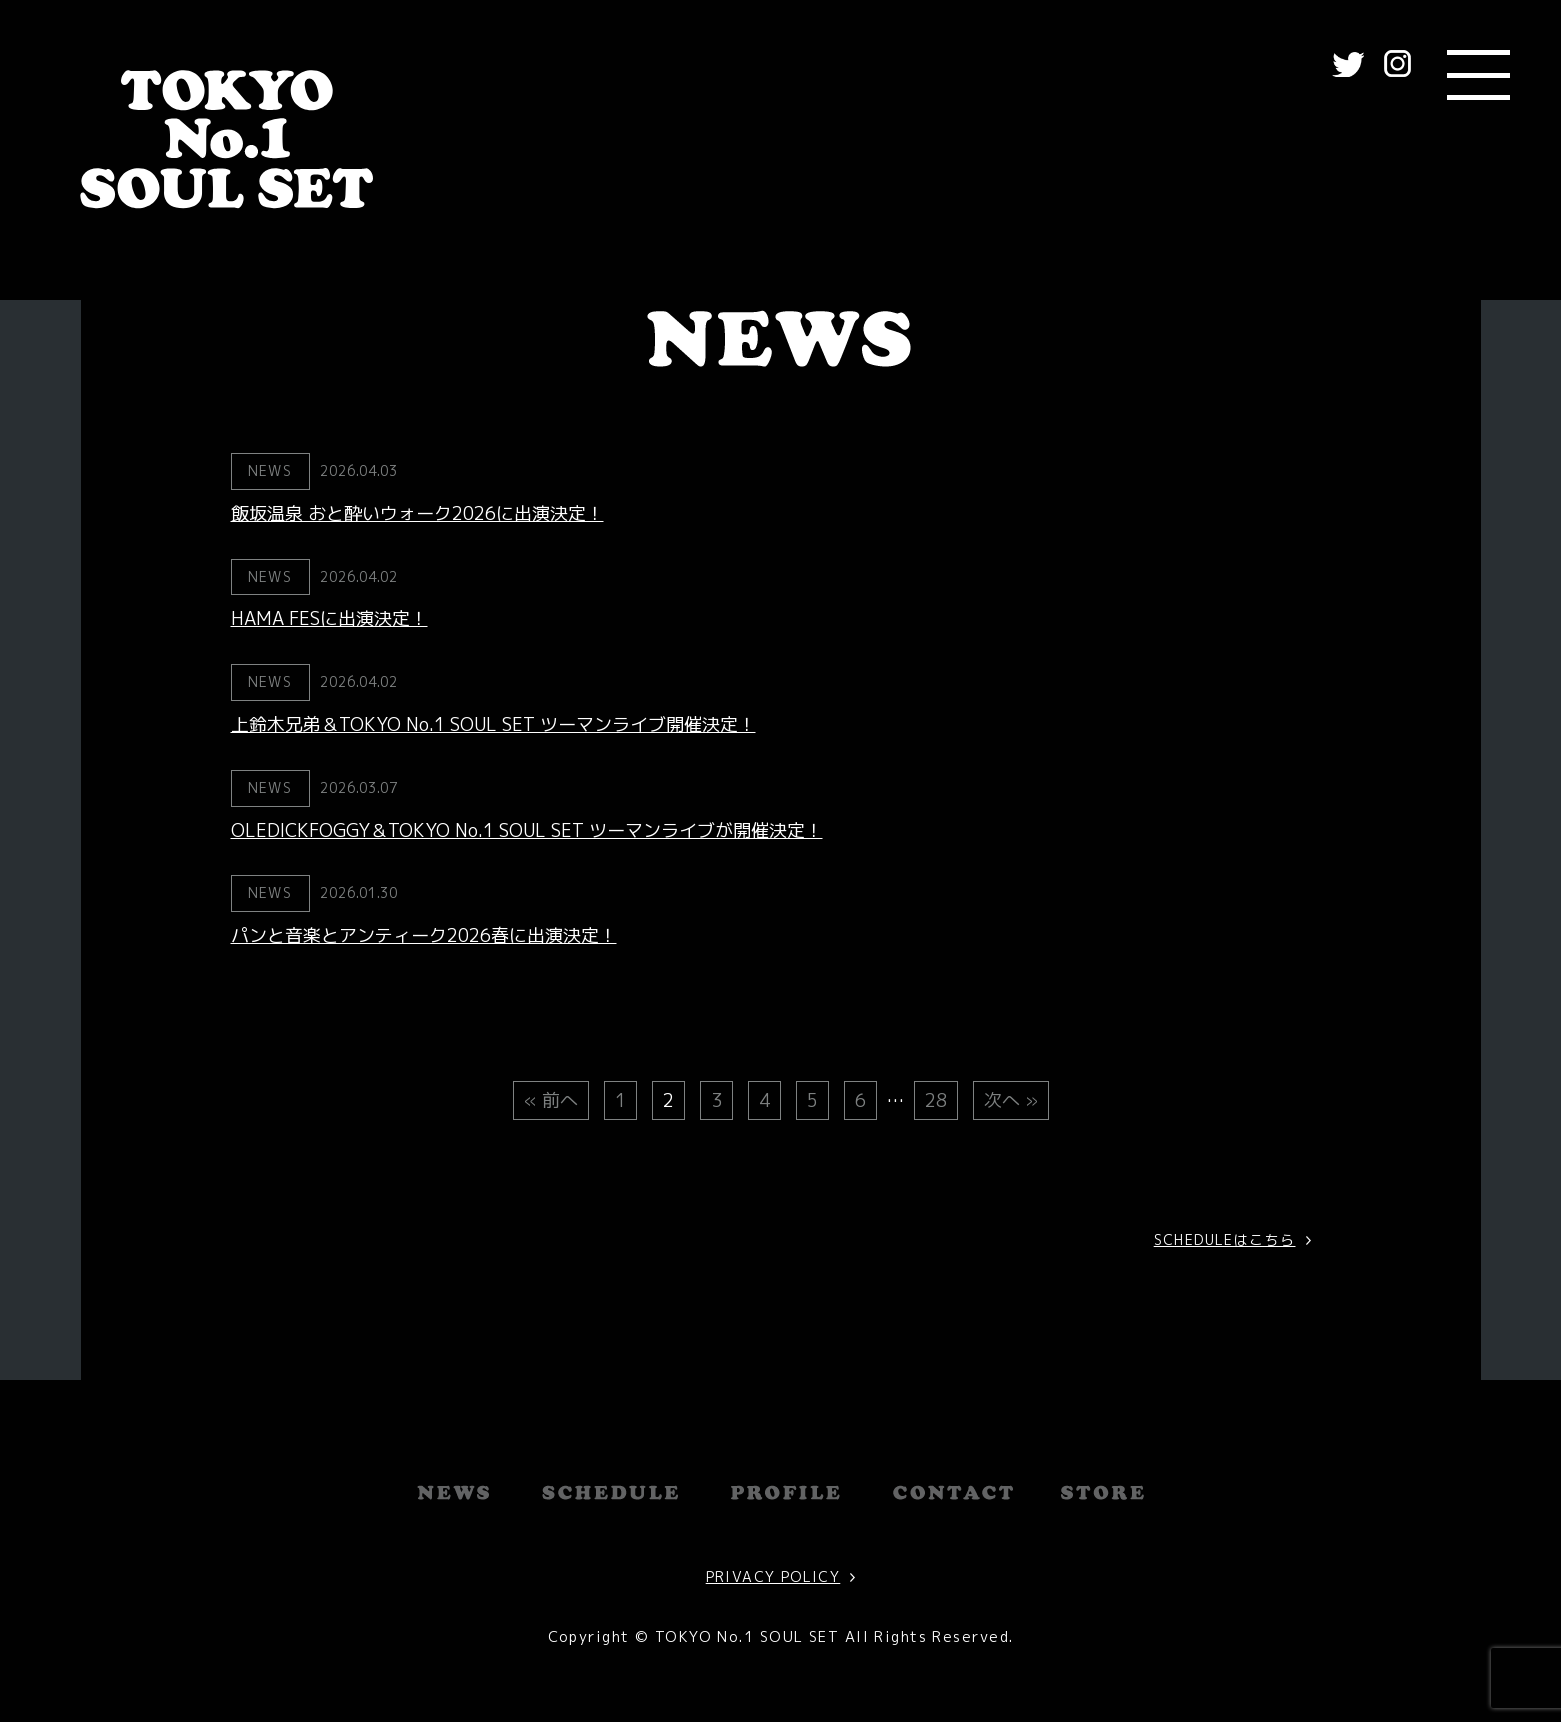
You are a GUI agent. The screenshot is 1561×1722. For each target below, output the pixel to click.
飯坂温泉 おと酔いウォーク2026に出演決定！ (417, 513)
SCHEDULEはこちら (1225, 1239)
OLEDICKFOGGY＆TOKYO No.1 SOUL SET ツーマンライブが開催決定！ (527, 830)
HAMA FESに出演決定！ (329, 618)
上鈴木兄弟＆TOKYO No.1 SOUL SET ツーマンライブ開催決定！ (493, 724)
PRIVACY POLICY (773, 1576)
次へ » (1011, 1100)
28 (936, 1100)
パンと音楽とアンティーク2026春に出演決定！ (424, 935)
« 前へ (551, 1100)
